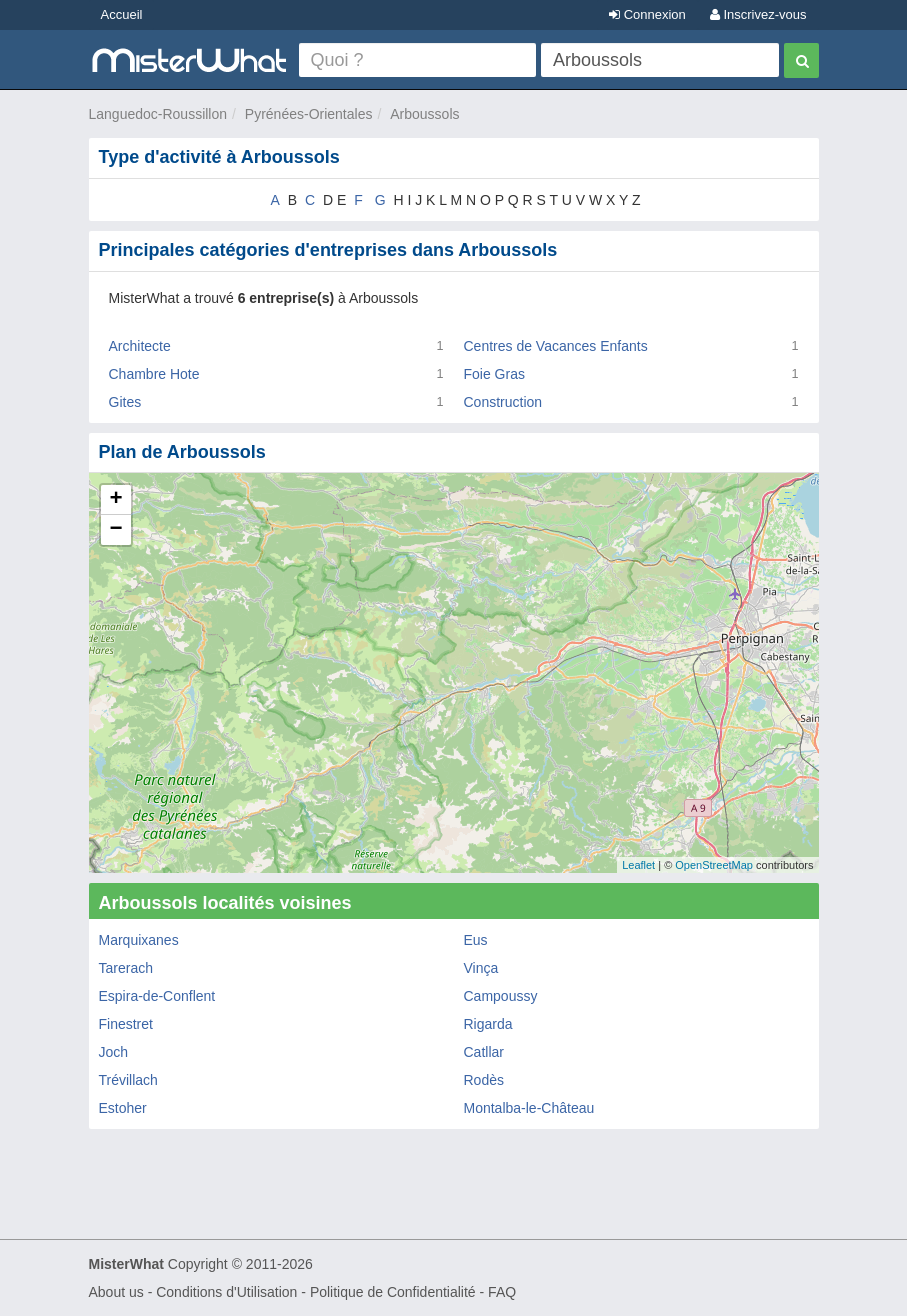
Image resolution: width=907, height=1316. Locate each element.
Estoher (123, 1108)
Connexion (647, 14)
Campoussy (501, 996)
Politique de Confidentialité (393, 1292)
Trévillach (128, 1080)
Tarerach (126, 968)
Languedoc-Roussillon (158, 114)
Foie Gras (494, 374)
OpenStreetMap (714, 865)
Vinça (481, 968)
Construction (503, 402)
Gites (125, 402)
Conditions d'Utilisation (226, 1292)
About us (116, 1292)
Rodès (484, 1080)
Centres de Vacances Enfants (556, 346)
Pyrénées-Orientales (309, 114)
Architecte (140, 346)
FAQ (502, 1292)
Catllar (484, 1052)
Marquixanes (139, 940)
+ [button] (115, 500)
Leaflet (638, 865)
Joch (114, 1052)
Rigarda (488, 1024)
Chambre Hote (154, 374)
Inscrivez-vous (758, 14)
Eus (476, 940)
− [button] (115, 530)
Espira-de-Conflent (157, 996)
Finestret (126, 1024)
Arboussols (424, 114)
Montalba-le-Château (529, 1108)
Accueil (122, 14)
